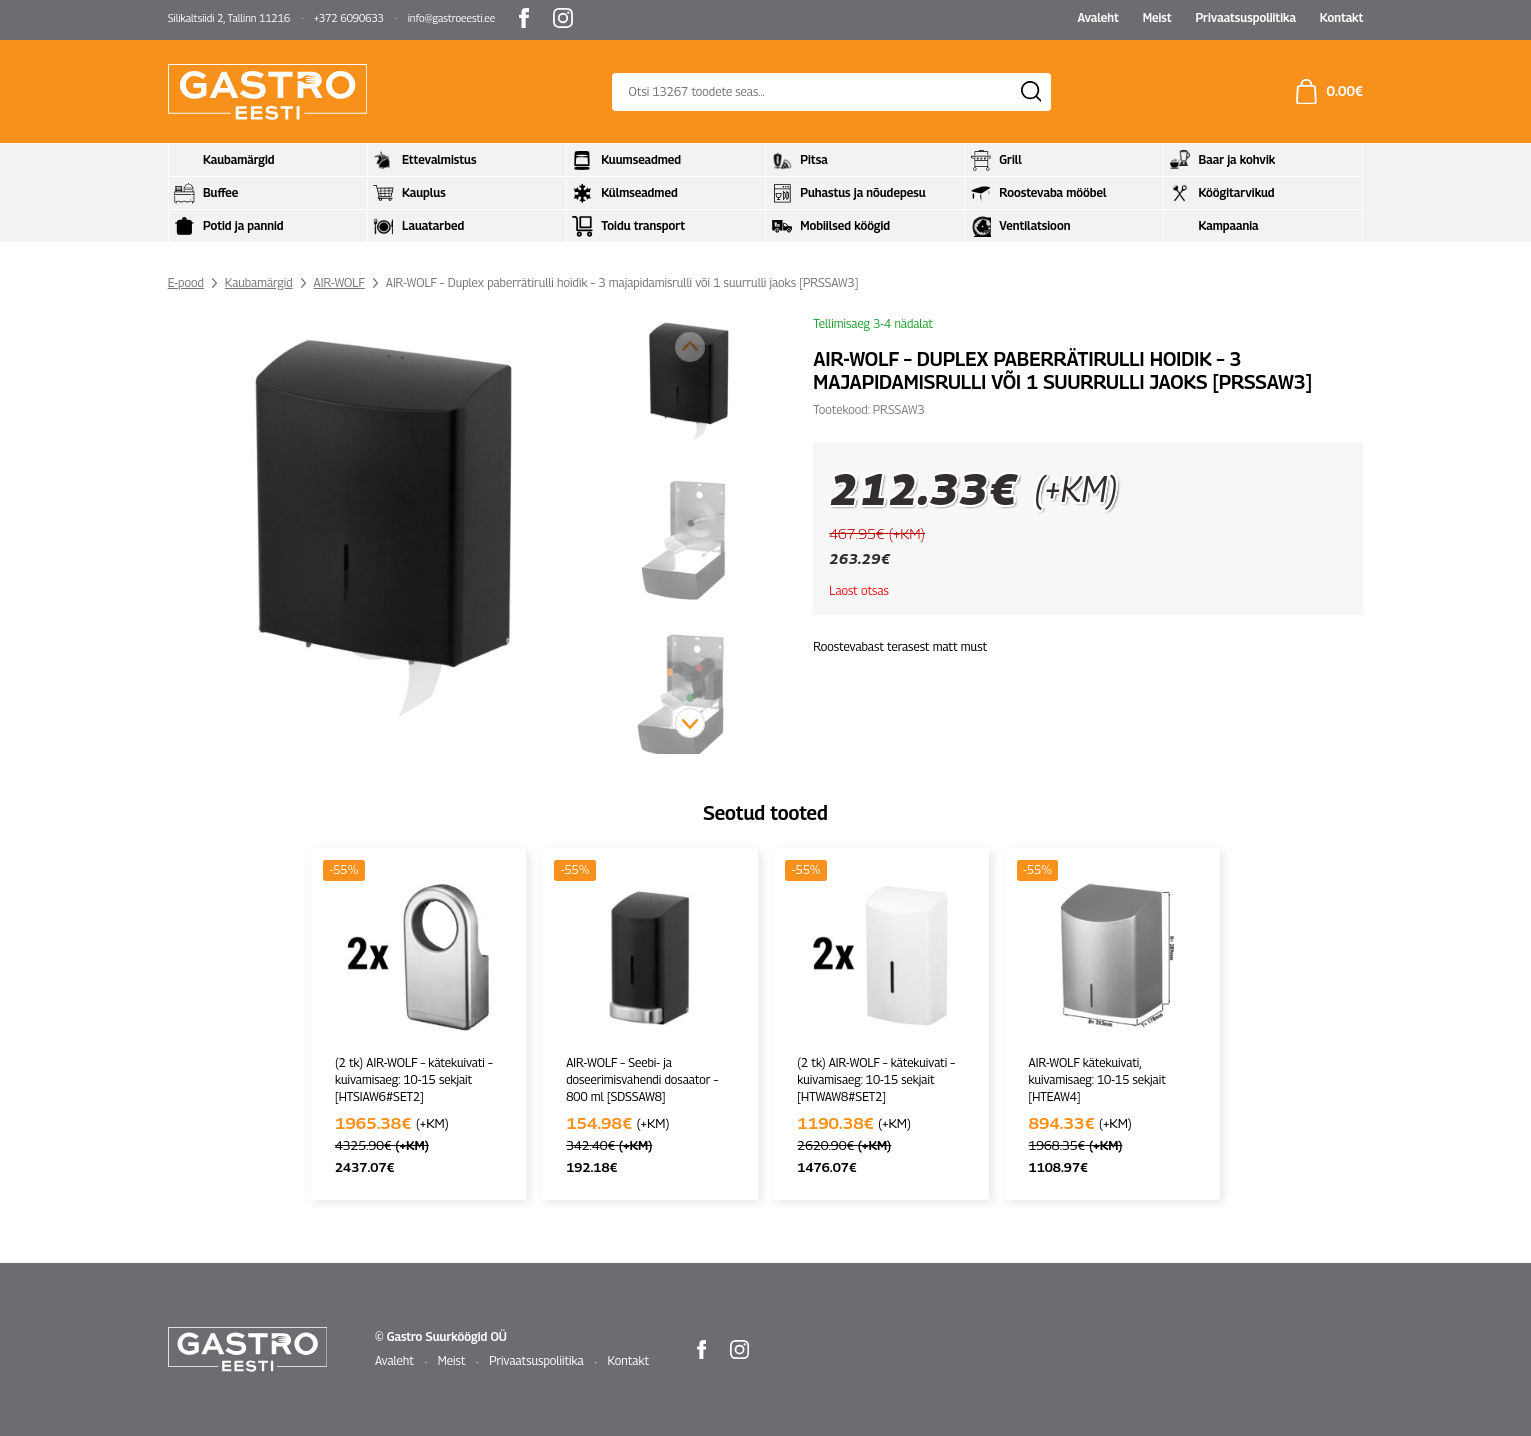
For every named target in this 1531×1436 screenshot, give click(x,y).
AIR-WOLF (339, 282)
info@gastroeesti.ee (451, 18)
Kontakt (1342, 17)
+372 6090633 (349, 18)
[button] (690, 723)
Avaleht (1097, 17)
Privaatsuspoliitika (1245, 17)
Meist (1157, 17)
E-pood (186, 282)
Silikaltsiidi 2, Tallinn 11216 (229, 18)
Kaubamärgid (259, 282)
